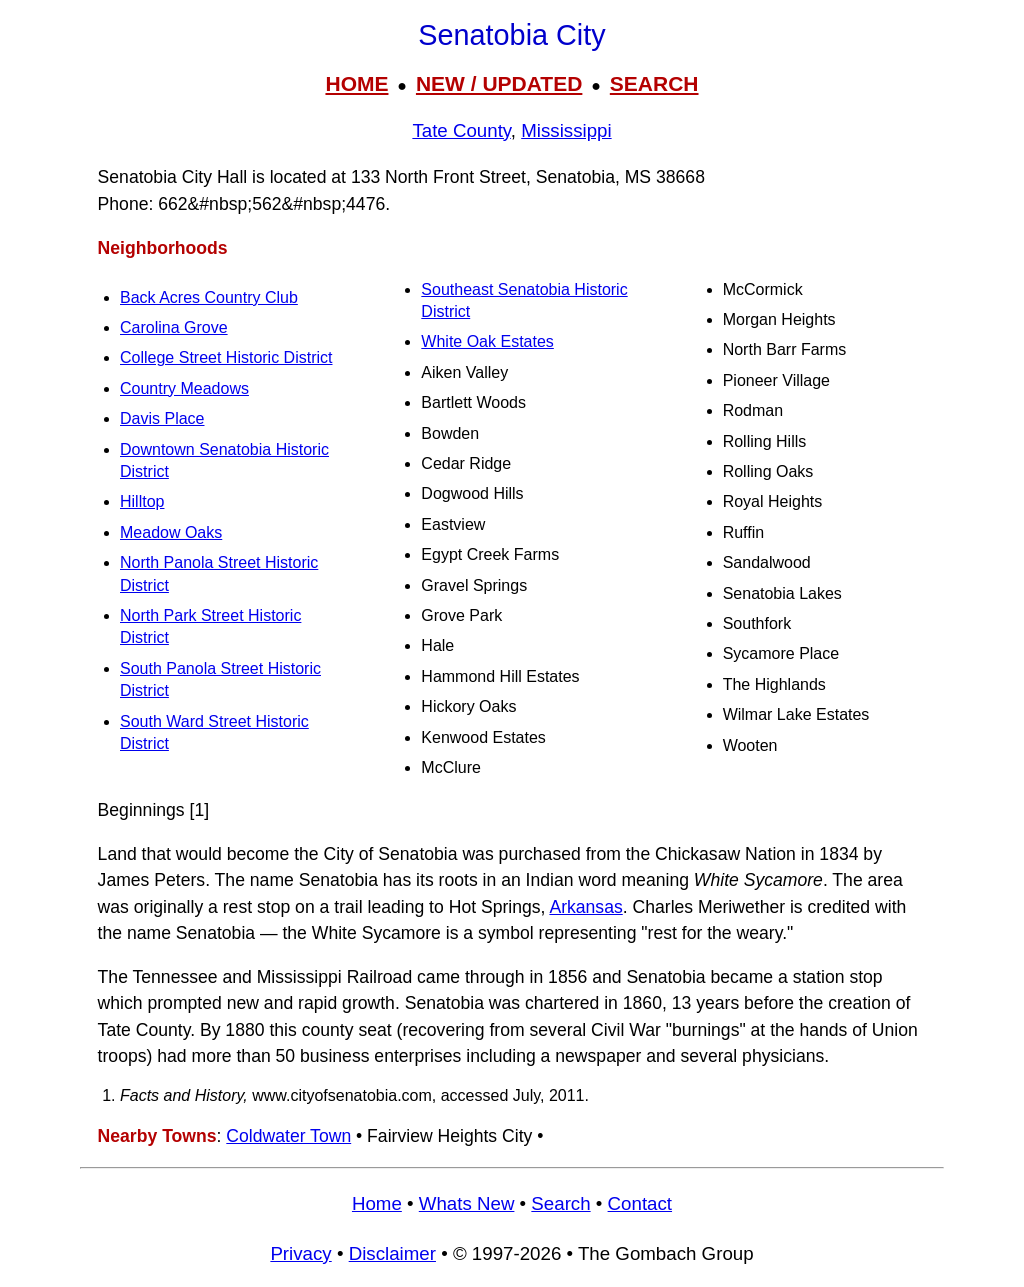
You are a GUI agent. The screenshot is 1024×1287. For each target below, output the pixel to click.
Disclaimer (392, 1253)
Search (560, 1203)
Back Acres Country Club (209, 297)
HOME (356, 83)
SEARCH (654, 83)
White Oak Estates (487, 341)
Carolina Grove (174, 327)
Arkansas (585, 907)
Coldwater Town (288, 1136)
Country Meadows (184, 388)
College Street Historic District (226, 357)
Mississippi (566, 130)
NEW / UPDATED (499, 83)
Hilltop (142, 501)
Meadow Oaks (171, 532)
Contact (640, 1203)
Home (377, 1203)
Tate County (461, 130)
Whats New (467, 1203)
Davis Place (162, 418)
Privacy (300, 1253)
